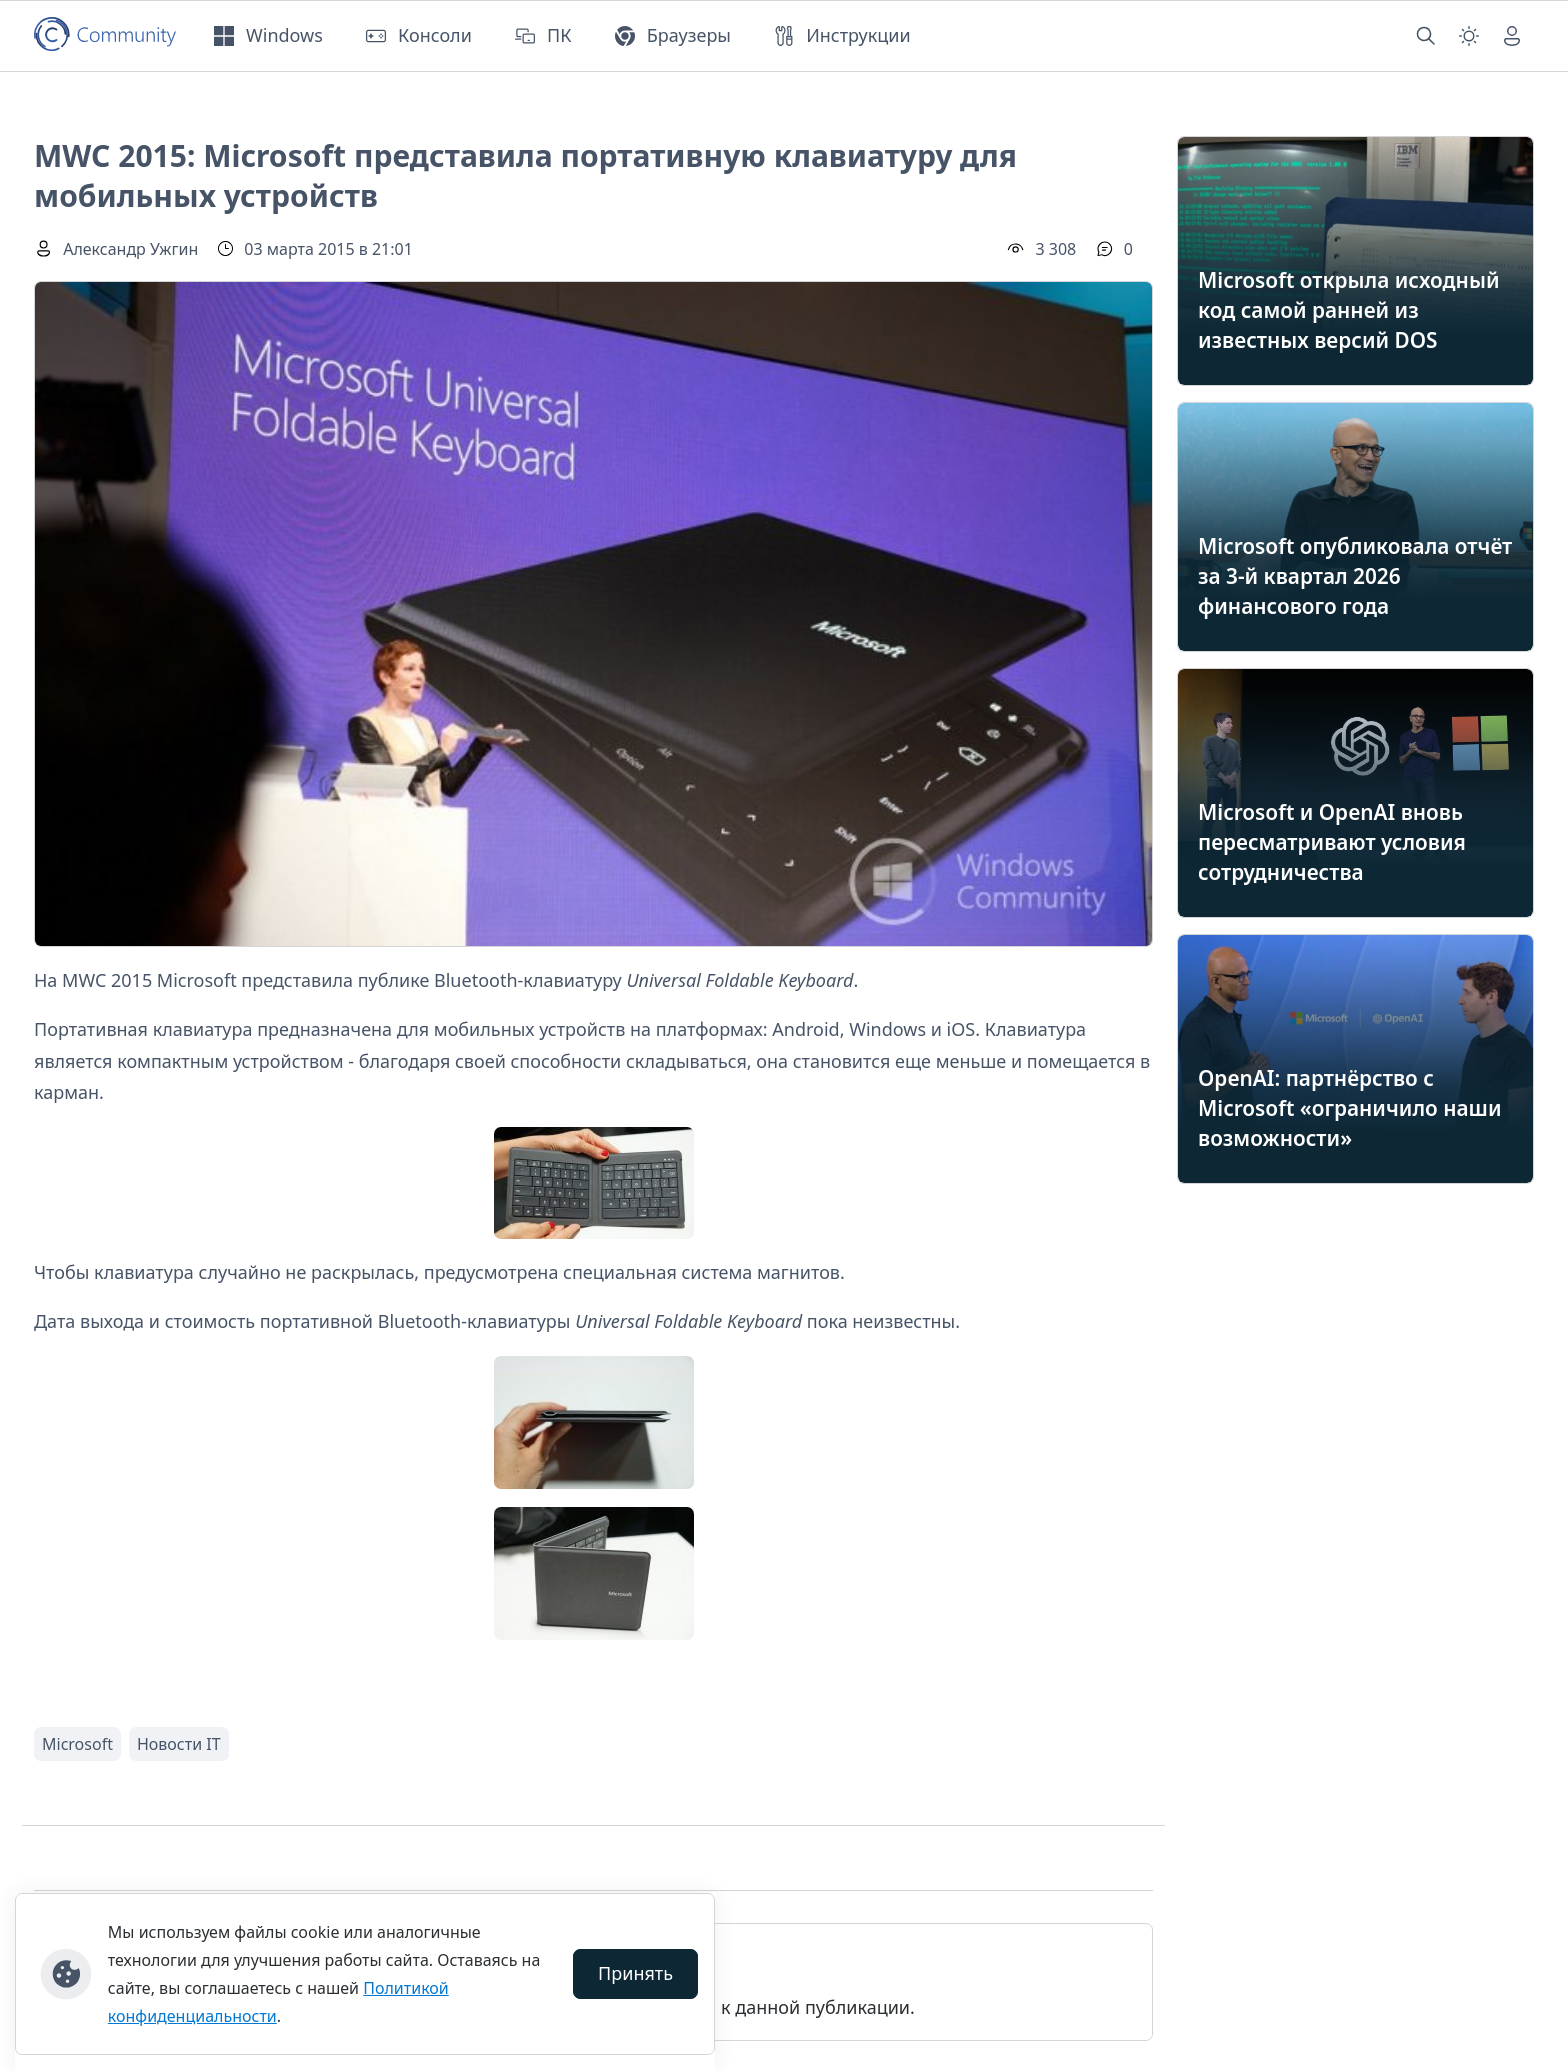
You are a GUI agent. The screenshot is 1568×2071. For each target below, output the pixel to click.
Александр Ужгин (130, 249)
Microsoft (77, 1744)
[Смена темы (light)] (1469, 36)
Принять (635, 1973)
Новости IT (179, 1744)
